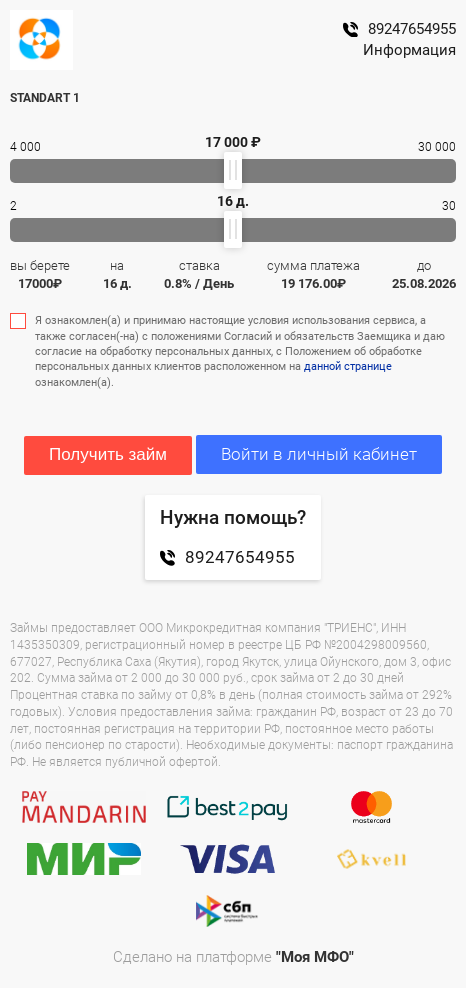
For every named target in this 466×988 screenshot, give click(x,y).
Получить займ (108, 454)
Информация (409, 50)
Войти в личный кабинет (319, 454)
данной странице (348, 366)
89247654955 (399, 29)
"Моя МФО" (315, 957)
